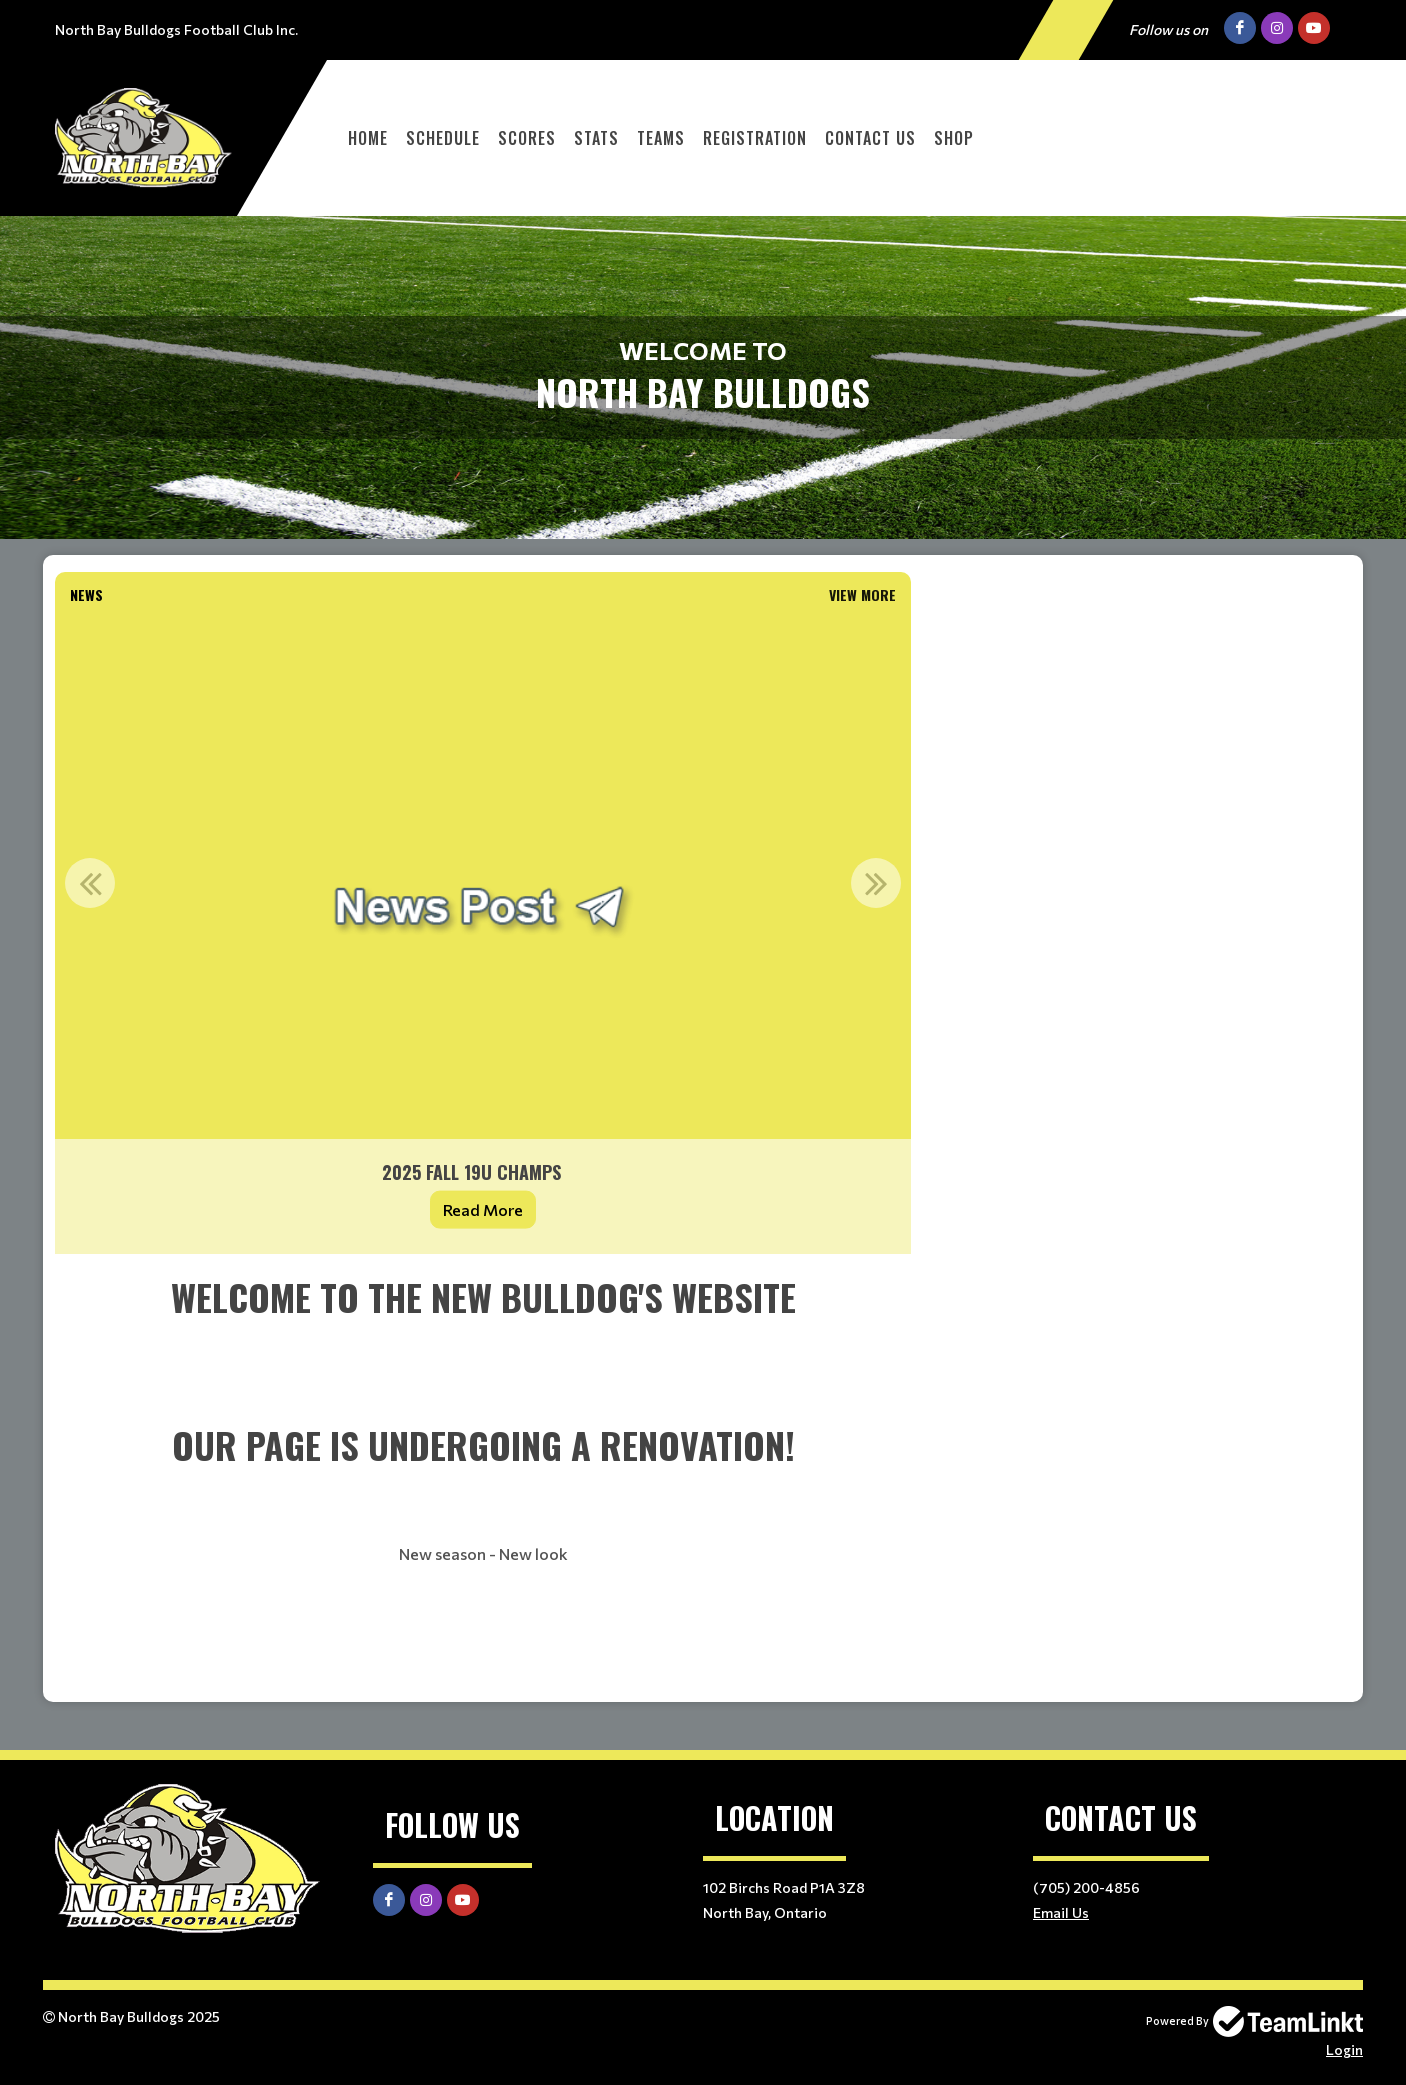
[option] (483, 933)
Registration (755, 138)
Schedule (443, 138)
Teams (661, 138)
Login (1344, 2049)
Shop (954, 138)
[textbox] (483, 1478)
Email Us (1061, 1912)
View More (862, 594)
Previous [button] (90, 883)
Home (368, 138)
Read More (483, 1209)
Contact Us (870, 138)
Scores (527, 138)
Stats (596, 138)
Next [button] (876, 883)
